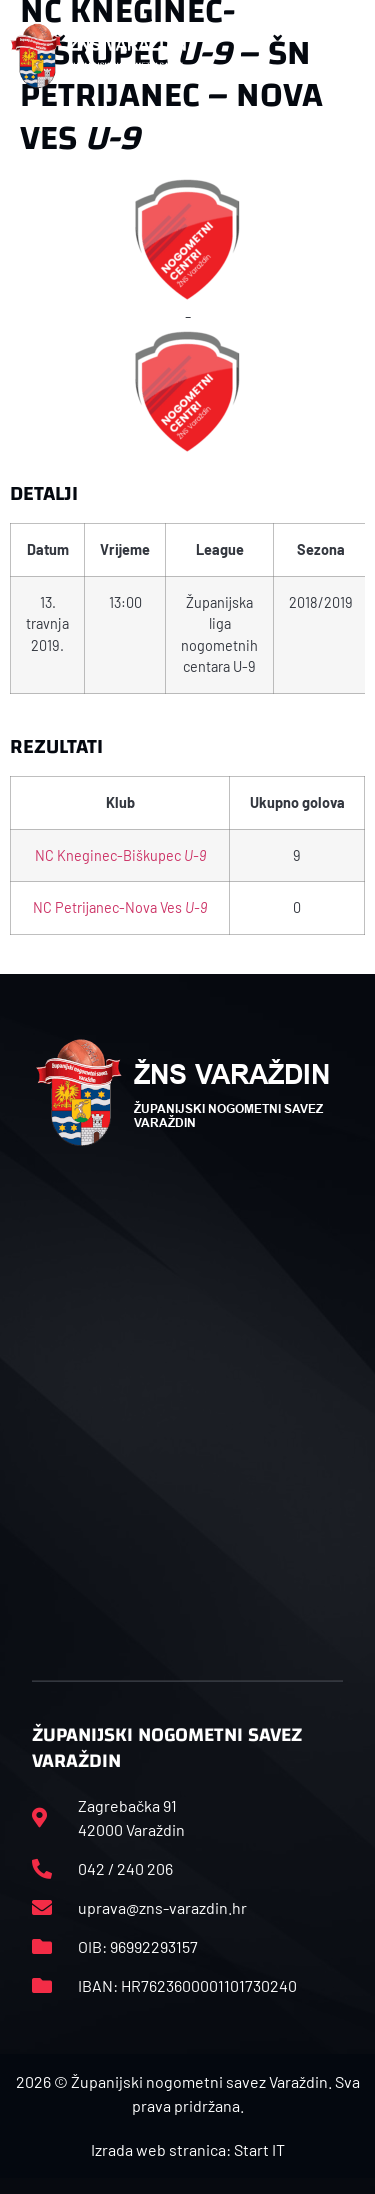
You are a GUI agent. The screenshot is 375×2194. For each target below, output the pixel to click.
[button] (344, 56)
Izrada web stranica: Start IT (188, 2149)
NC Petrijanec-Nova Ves (120, 907)
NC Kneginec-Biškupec (120, 855)
